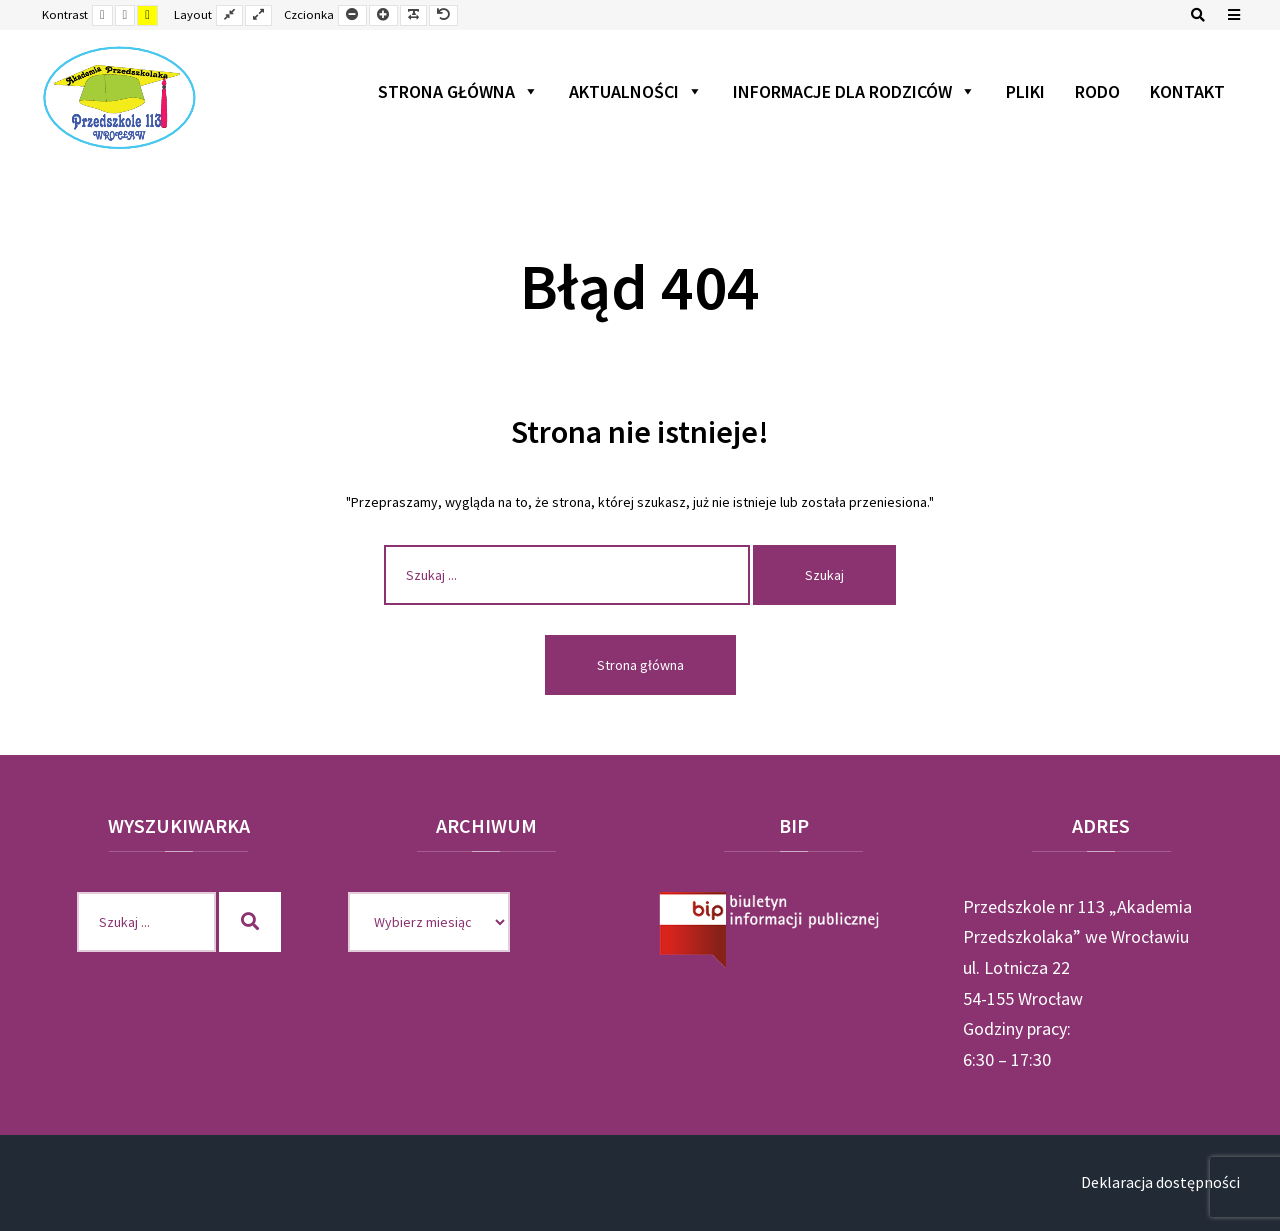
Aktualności (636, 91)
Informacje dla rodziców (854, 91)
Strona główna (458, 91)
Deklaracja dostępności (1160, 1182)
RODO (1097, 91)
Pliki (1025, 91)
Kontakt (1187, 91)
